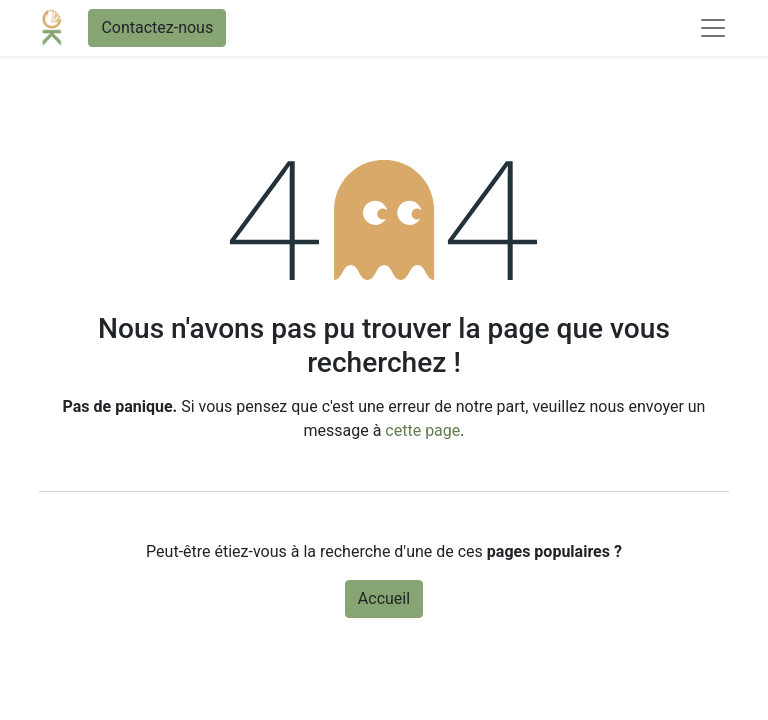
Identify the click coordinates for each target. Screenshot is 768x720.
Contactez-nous (157, 27)
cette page (422, 430)
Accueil (384, 598)
